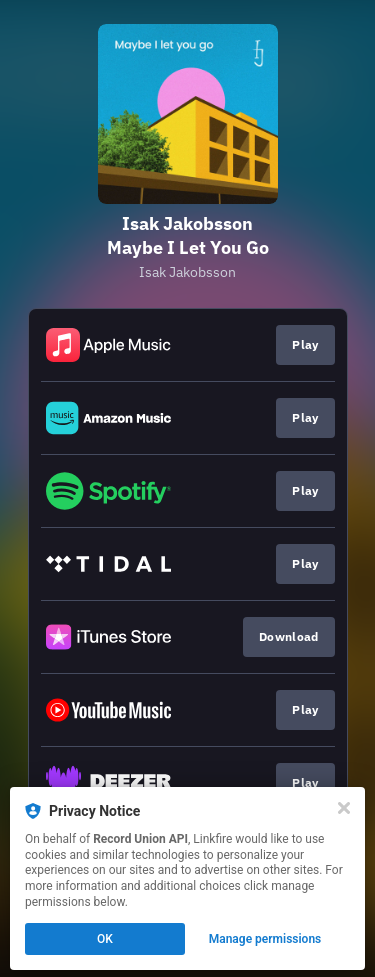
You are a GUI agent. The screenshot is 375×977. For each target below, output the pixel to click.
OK (105, 939)
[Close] (344, 808)
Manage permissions (265, 939)
